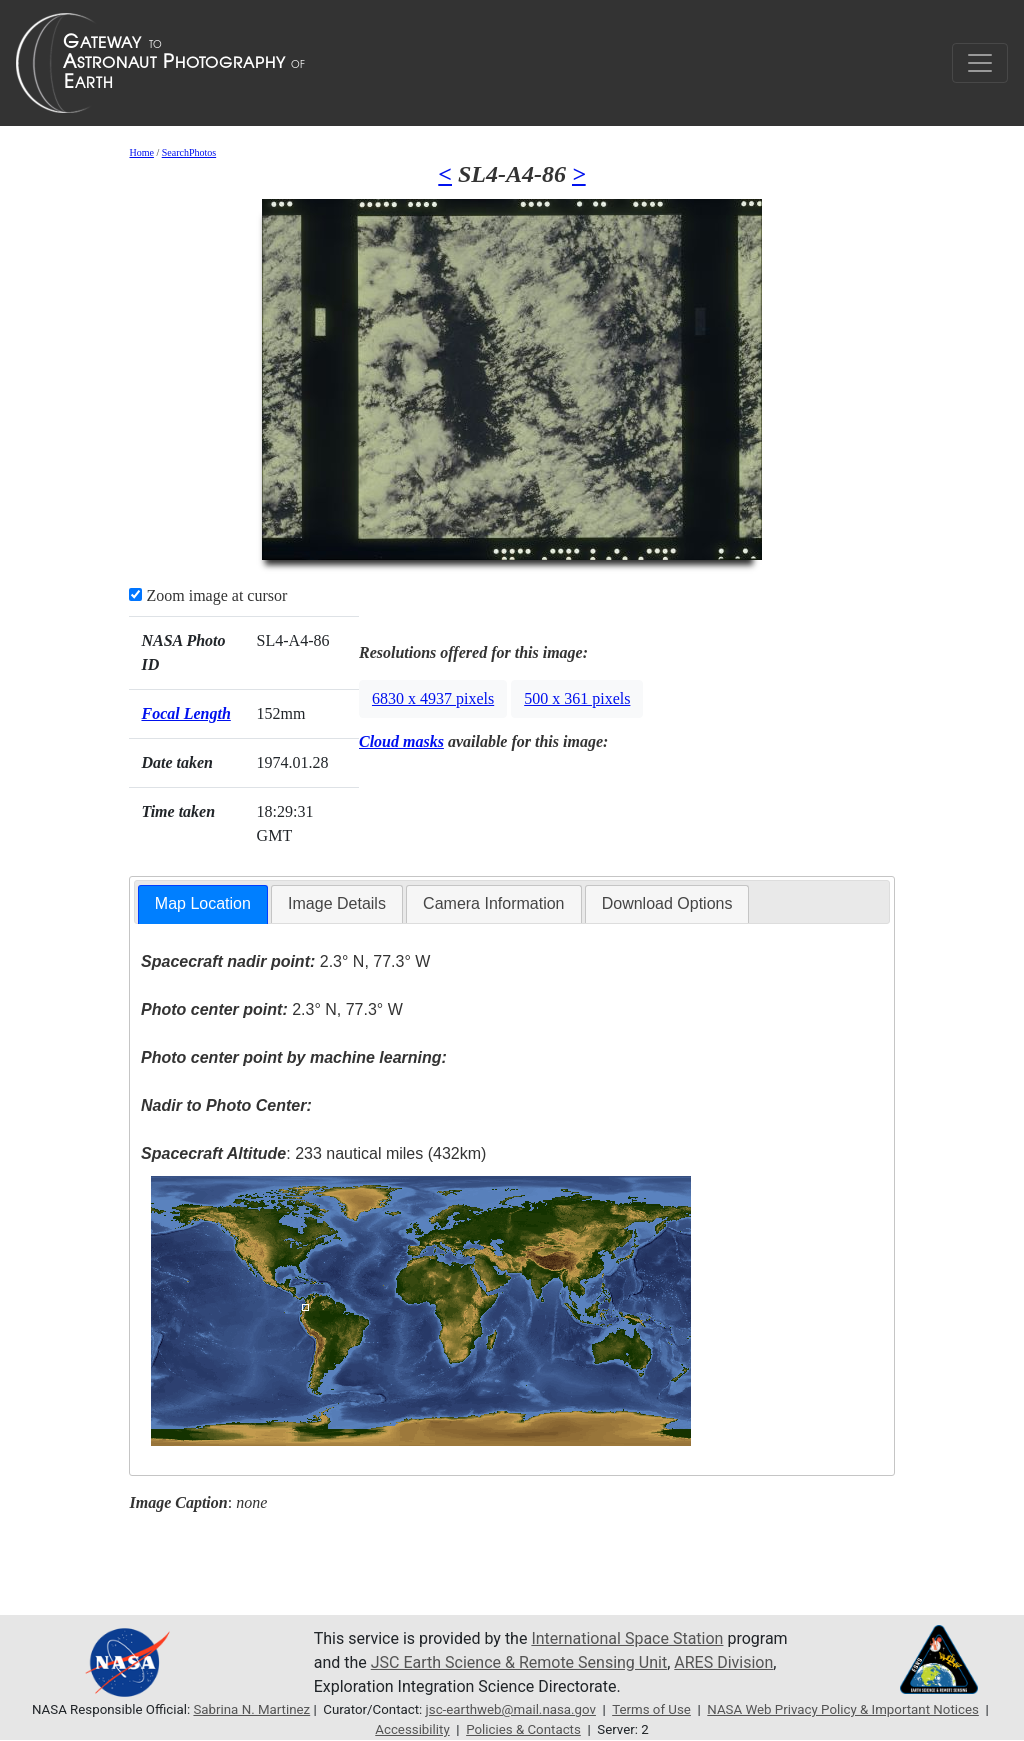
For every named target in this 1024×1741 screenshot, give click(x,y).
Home (141, 152)
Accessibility (412, 1729)
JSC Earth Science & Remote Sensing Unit (519, 1662)
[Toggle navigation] (980, 63)
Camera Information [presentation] (493, 903)
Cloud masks (401, 741)
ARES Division (723, 1662)
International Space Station (627, 1638)
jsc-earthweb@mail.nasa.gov (511, 1709)
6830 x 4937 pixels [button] (433, 698)
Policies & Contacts (523, 1729)
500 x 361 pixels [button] (577, 698)
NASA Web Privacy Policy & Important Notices (843, 1709)
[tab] (203, 904)
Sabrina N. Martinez (251, 1709)
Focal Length (185, 713)
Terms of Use (651, 1709)
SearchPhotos (189, 152)
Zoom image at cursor (208, 595)
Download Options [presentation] (667, 903)
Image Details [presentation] (337, 903)
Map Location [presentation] (203, 903)
